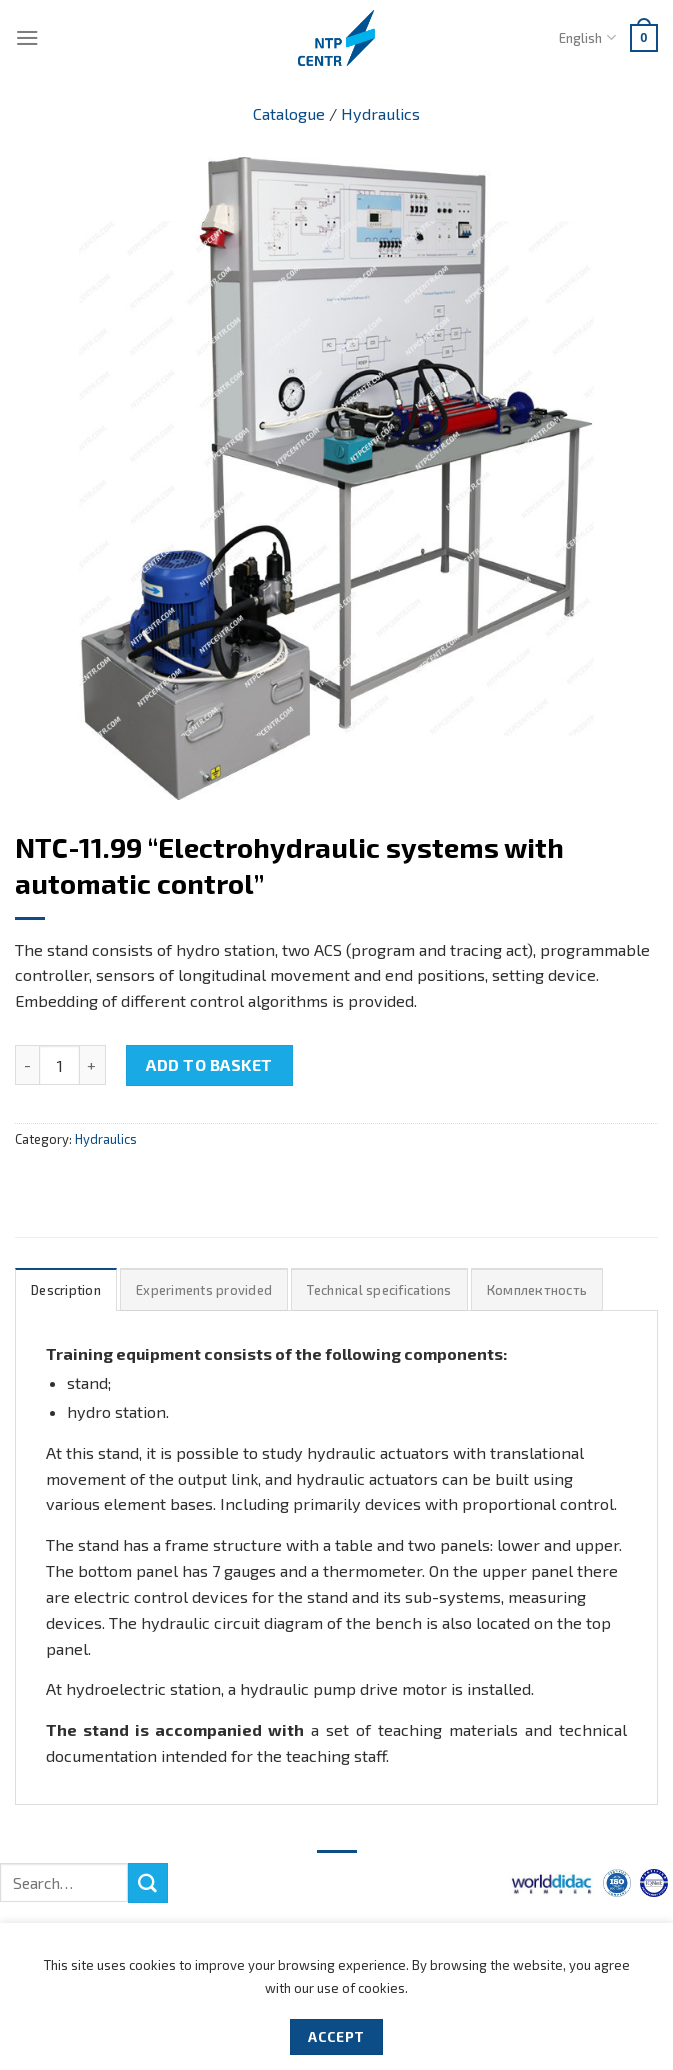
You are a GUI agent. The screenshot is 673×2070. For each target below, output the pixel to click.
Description (66, 1290)
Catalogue (289, 113)
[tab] (66, 1289)
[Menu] (27, 37)
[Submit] (148, 1883)
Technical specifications (379, 1290)
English (587, 37)
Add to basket (209, 1064)
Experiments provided (204, 1290)
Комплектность (537, 1290)
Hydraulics (380, 113)
